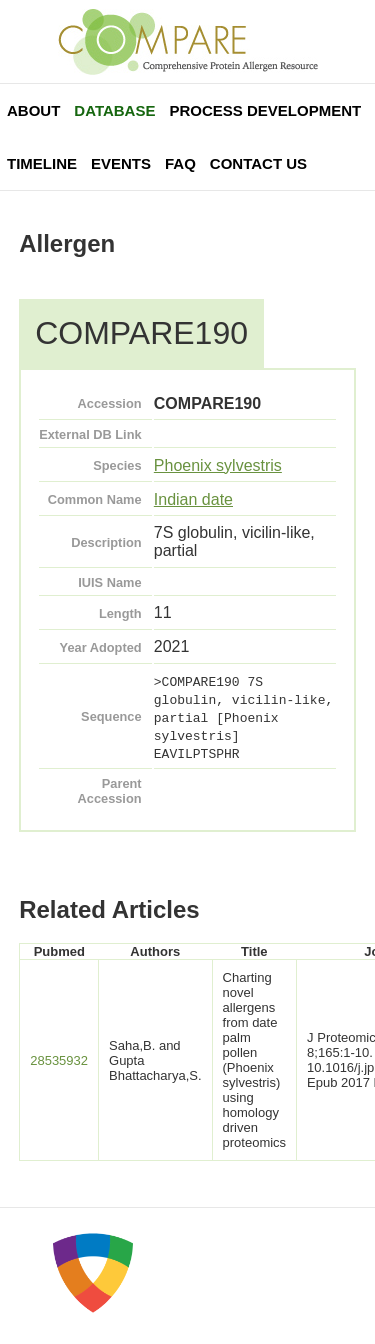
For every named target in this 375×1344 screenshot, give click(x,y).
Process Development (265, 110)
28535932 (59, 1060)
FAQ (180, 163)
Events (121, 163)
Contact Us (258, 163)
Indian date (193, 499)
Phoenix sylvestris (218, 465)
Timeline (42, 163)
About (33, 110)
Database (114, 110)
